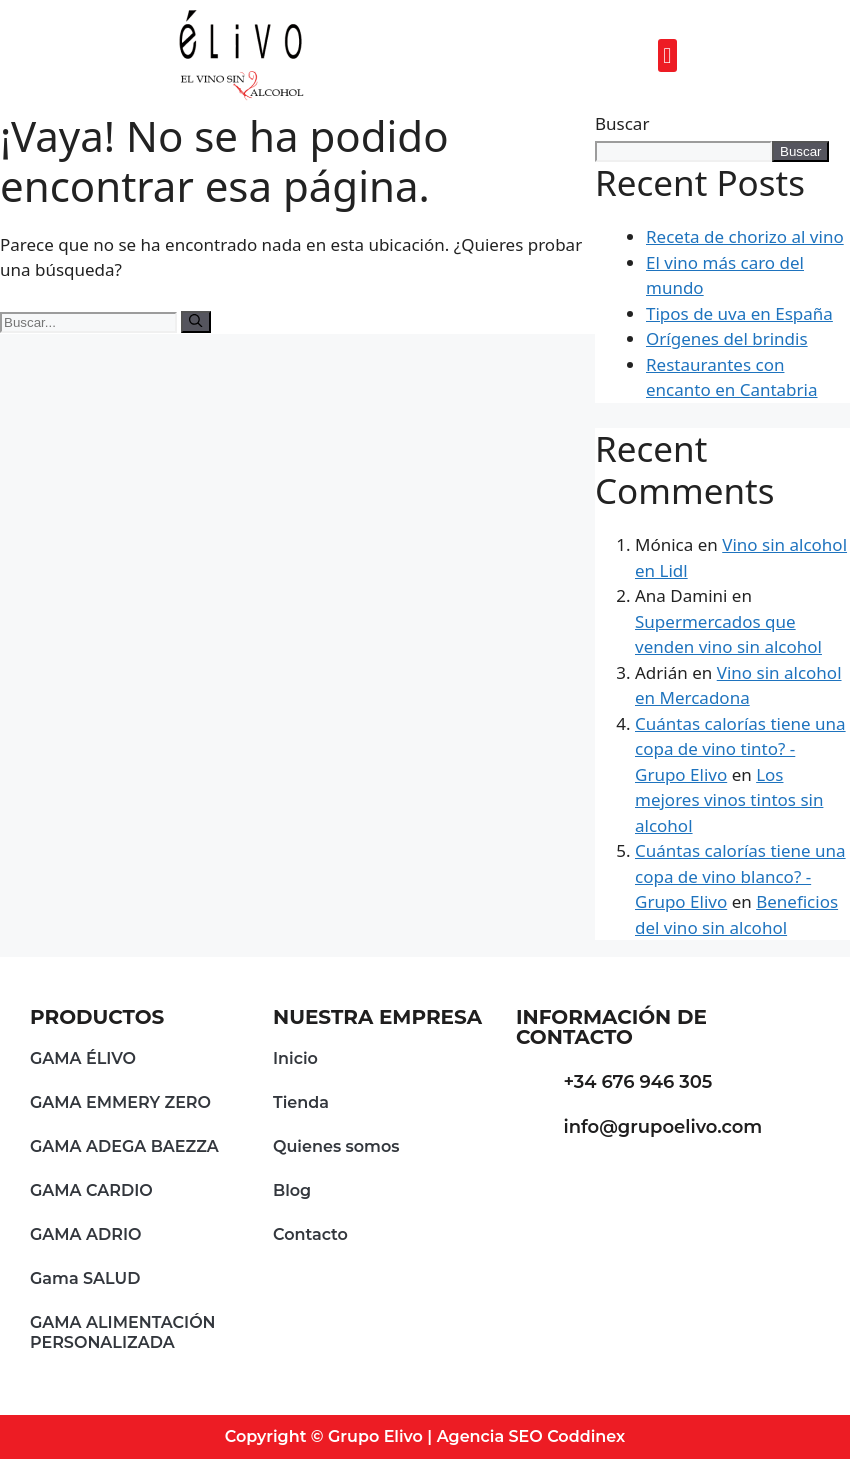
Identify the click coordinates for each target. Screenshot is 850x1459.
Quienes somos (336, 1146)
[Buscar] (195, 322)
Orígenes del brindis (727, 338)
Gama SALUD (85, 1278)
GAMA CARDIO (91, 1190)
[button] (667, 55)
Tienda (301, 1102)
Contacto (310, 1234)
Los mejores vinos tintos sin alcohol (729, 800)
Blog (292, 1190)
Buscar (622, 123)
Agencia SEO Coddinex (531, 1436)
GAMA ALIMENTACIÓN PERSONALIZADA (123, 1332)
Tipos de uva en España (739, 313)
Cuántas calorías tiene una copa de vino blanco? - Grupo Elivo (740, 876)
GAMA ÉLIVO (83, 1058)
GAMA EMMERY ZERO (120, 1102)
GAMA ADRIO (86, 1234)
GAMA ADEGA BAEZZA (124, 1146)
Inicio (295, 1058)
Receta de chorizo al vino (745, 236)
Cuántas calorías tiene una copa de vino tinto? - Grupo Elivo (740, 749)
